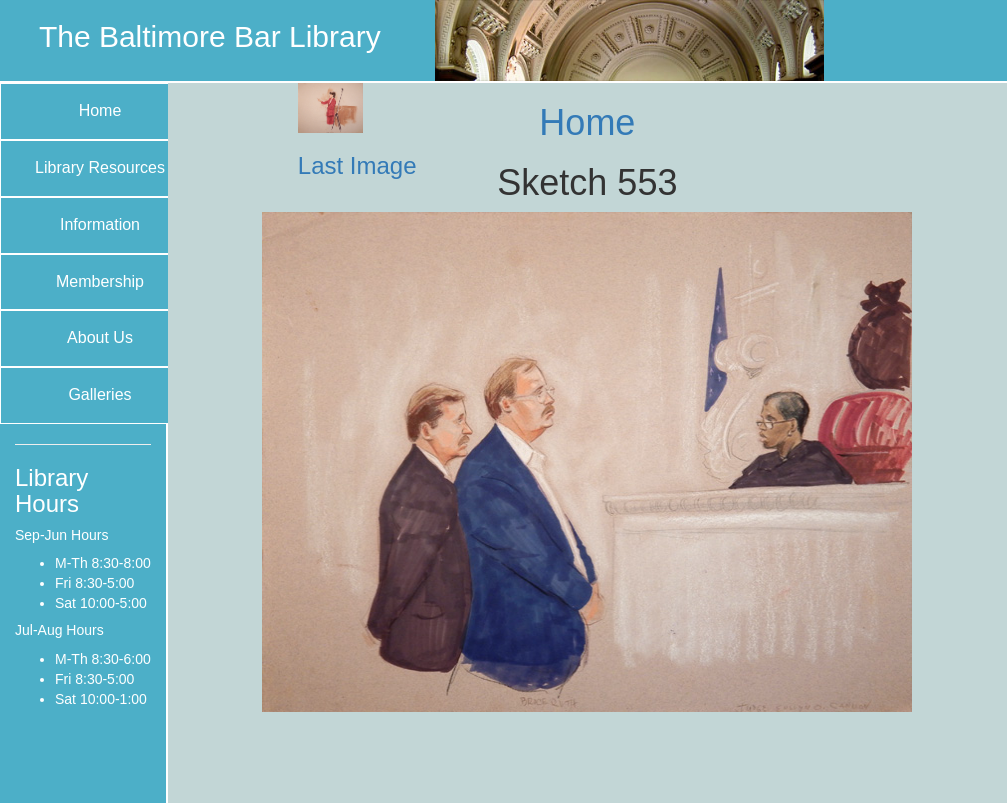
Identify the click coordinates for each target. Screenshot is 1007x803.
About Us (100, 337)
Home (100, 110)
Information (100, 224)
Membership (100, 281)
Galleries (99, 394)
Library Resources (100, 167)
